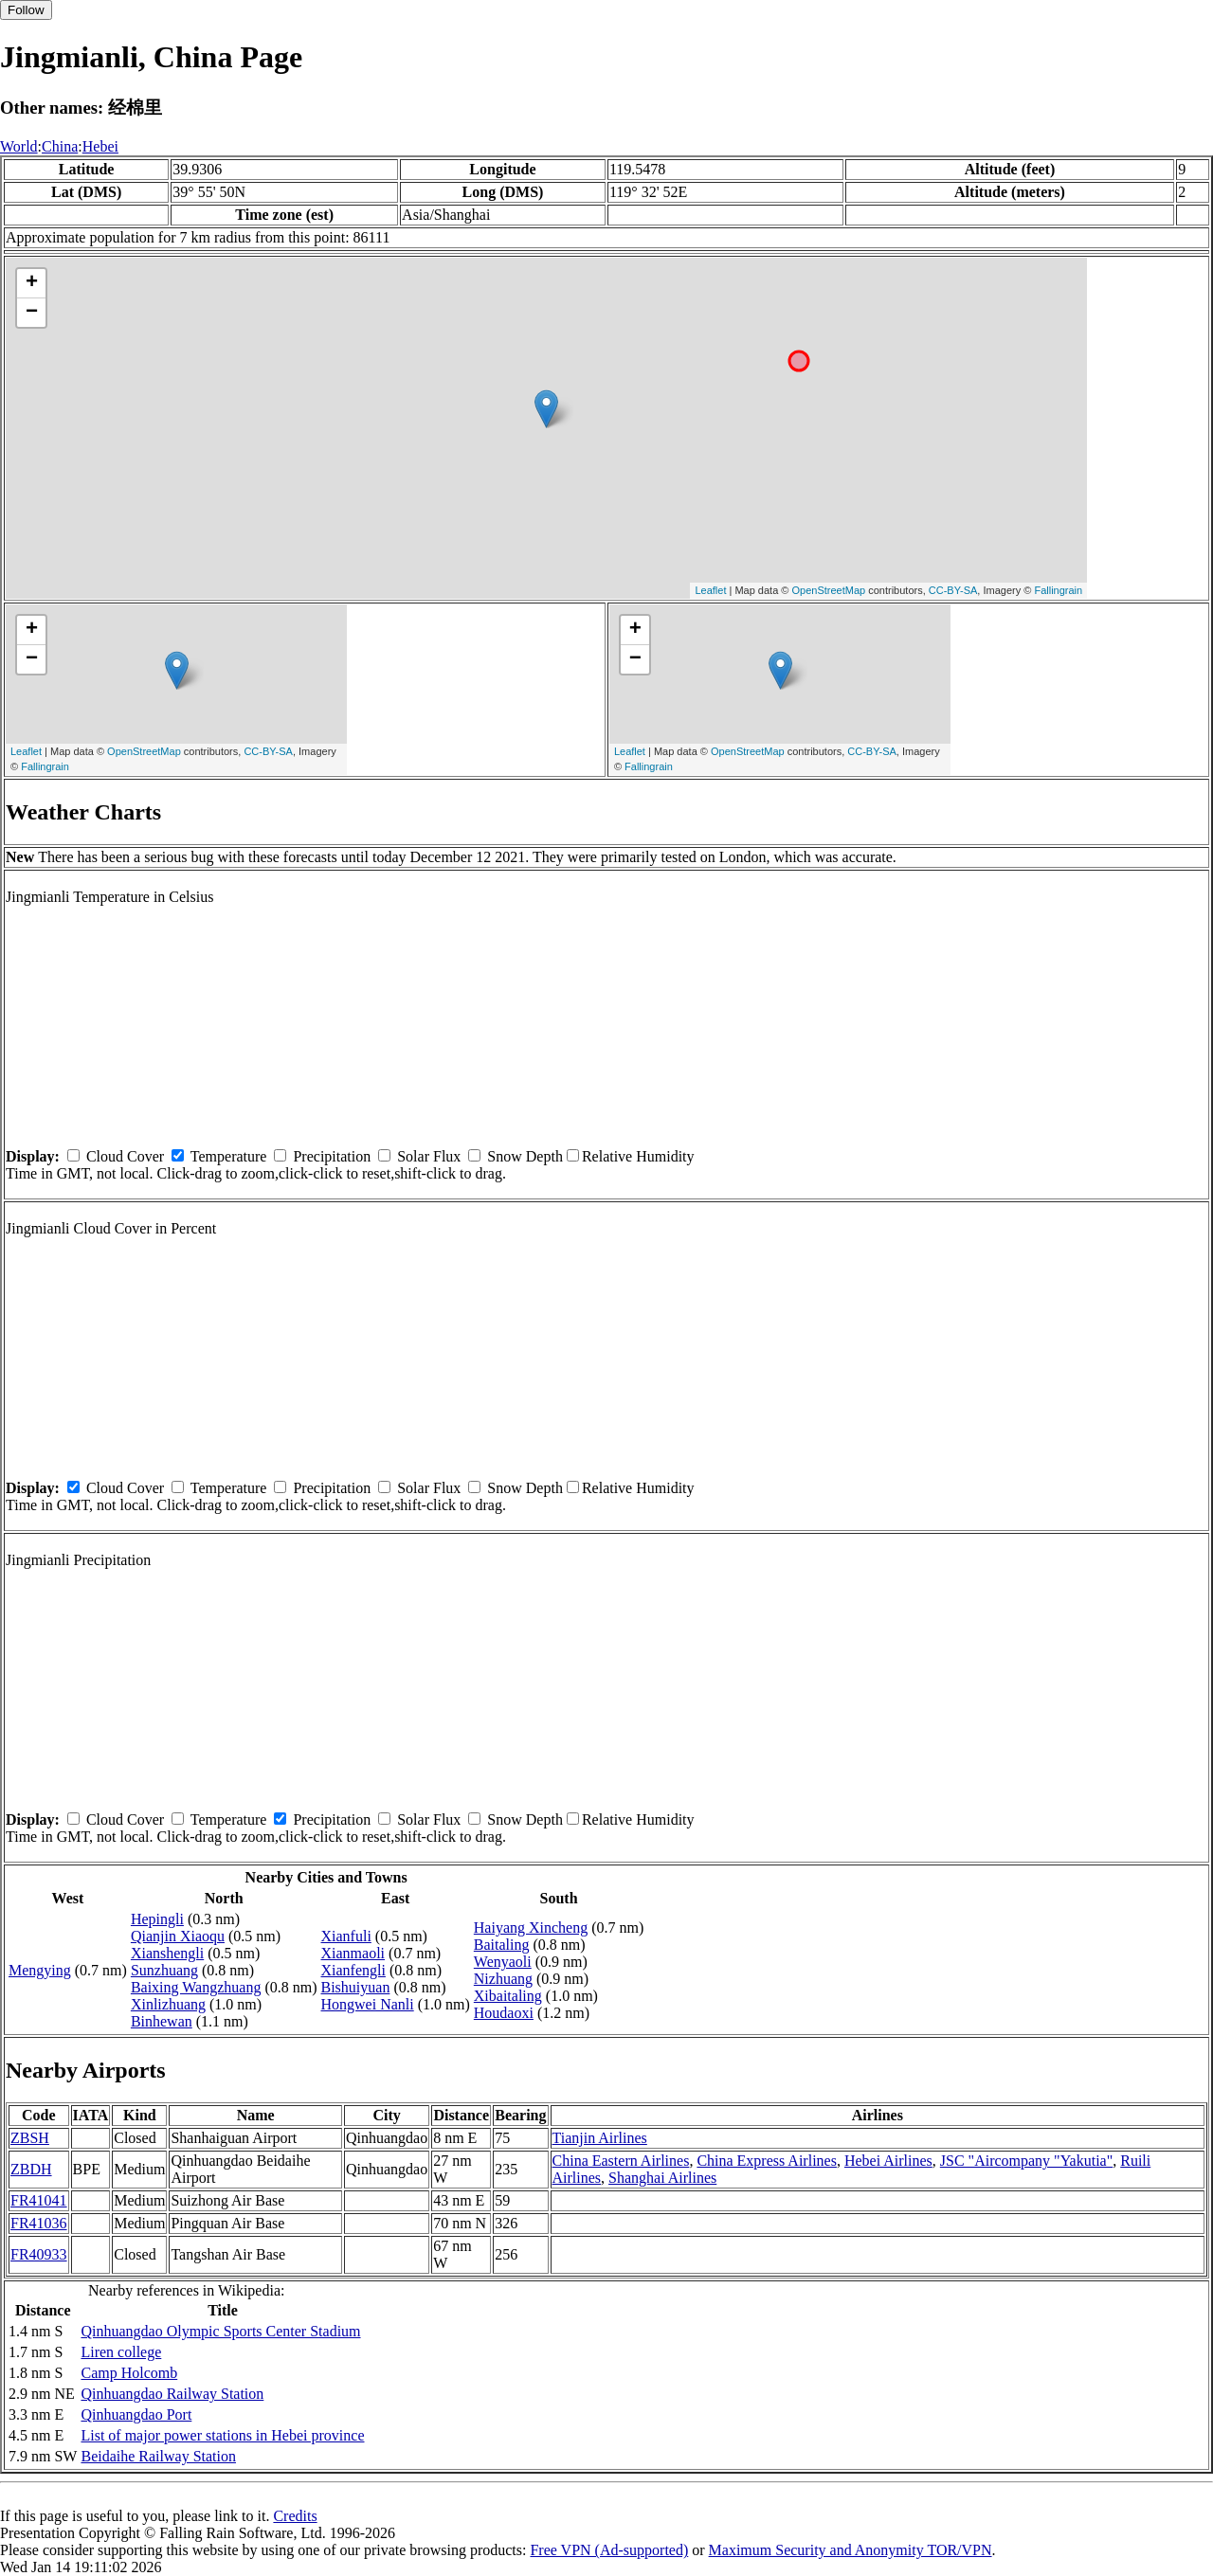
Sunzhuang (164, 1970)
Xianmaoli (353, 1953)
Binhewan (161, 2021)
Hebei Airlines (888, 2161)
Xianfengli (353, 1970)
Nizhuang (503, 1979)
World (19, 146)
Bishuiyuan (355, 1987)
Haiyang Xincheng (531, 1927)
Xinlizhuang (168, 2004)
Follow (26, 10)
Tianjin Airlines (599, 2138)
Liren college (121, 2352)
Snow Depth (525, 1156)
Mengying (40, 1970)
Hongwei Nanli (367, 2004)
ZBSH (29, 2138)
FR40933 (38, 2254)
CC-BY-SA (953, 590)
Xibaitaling (508, 1996)
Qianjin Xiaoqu (178, 1936)
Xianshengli (167, 1953)
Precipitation (332, 1156)
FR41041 (38, 2200)
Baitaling (502, 1945)
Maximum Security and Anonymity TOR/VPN (850, 2550)
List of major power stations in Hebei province (222, 2435)
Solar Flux (429, 1156)
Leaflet (710, 590)
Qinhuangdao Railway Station (172, 2394)
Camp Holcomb (129, 2373)
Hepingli (157, 1919)
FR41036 (38, 2223)
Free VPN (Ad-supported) (609, 2550)
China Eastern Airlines (621, 2161)
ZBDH (31, 2169)
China (60, 146)
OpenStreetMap (829, 590)
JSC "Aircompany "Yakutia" (1026, 2161)
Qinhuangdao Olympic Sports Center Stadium (220, 2331)
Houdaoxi (504, 2013)
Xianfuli (346, 1936)
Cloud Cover (125, 1156)
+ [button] (32, 283)
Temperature (228, 1156)
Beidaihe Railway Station (158, 2456)
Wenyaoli (503, 1962)
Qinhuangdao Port (136, 2414)
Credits (295, 2516)
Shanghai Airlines (662, 2178)
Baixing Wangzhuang (196, 1987)
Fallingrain (1058, 590)
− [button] (32, 312)
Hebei (100, 146)
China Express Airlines (767, 2161)
